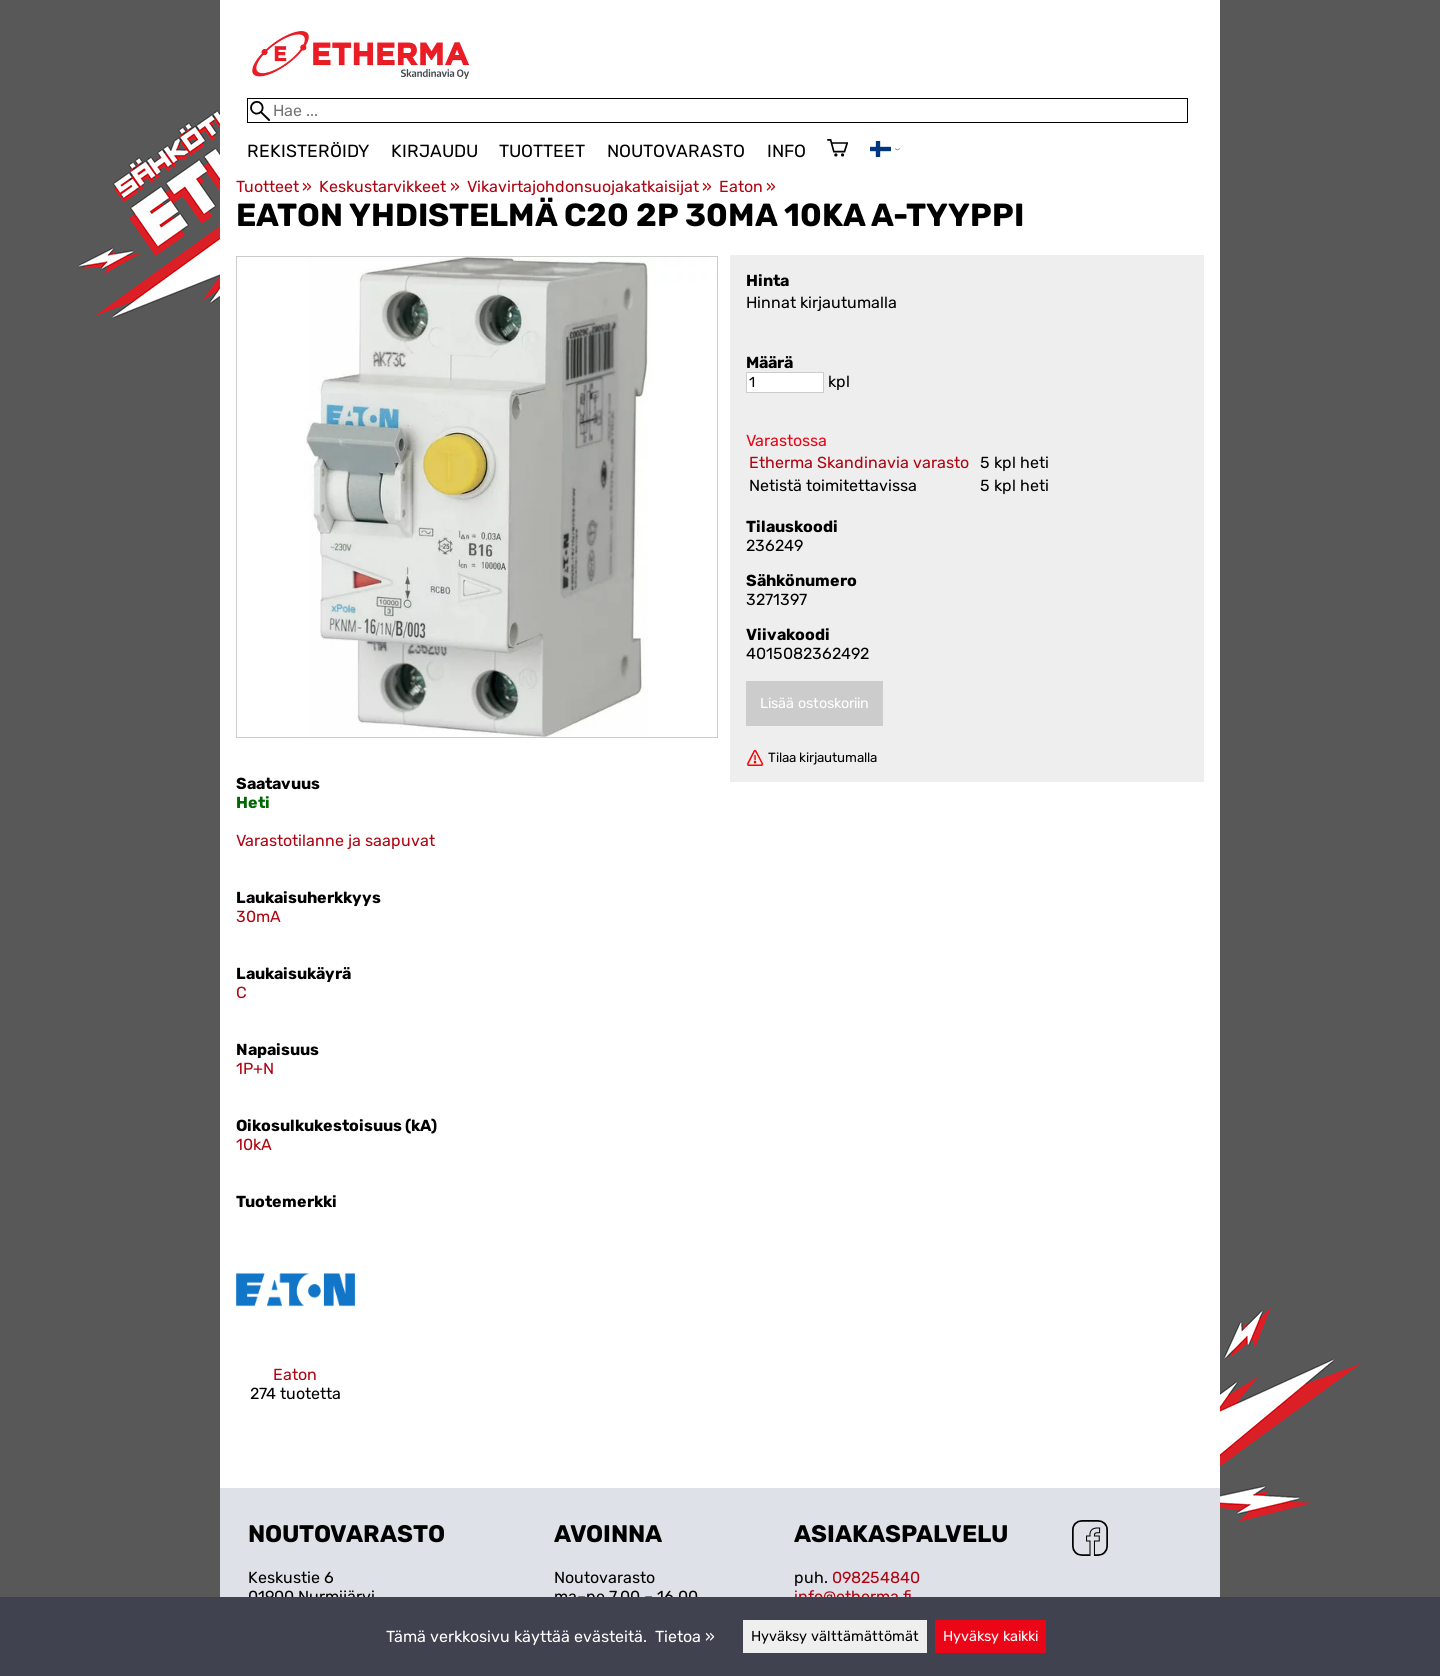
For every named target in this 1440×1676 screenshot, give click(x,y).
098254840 (876, 1577)
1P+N (255, 1068)
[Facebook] (1090, 1540)
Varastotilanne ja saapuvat (335, 840)
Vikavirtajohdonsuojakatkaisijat (589, 186)
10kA (254, 1144)
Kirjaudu (434, 151)
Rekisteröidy (308, 151)
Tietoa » (685, 1636)
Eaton (747, 186)
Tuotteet (542, 151)
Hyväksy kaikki (990, 1636)
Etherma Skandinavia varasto (859, 462)
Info (786, 151)
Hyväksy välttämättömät (835, 1636)
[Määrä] (785, 382)
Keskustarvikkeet (389, 186)
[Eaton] (295, 1333)
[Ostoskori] (837, 150)
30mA (258, 916)
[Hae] (717, 110)
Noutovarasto (676, 151)
